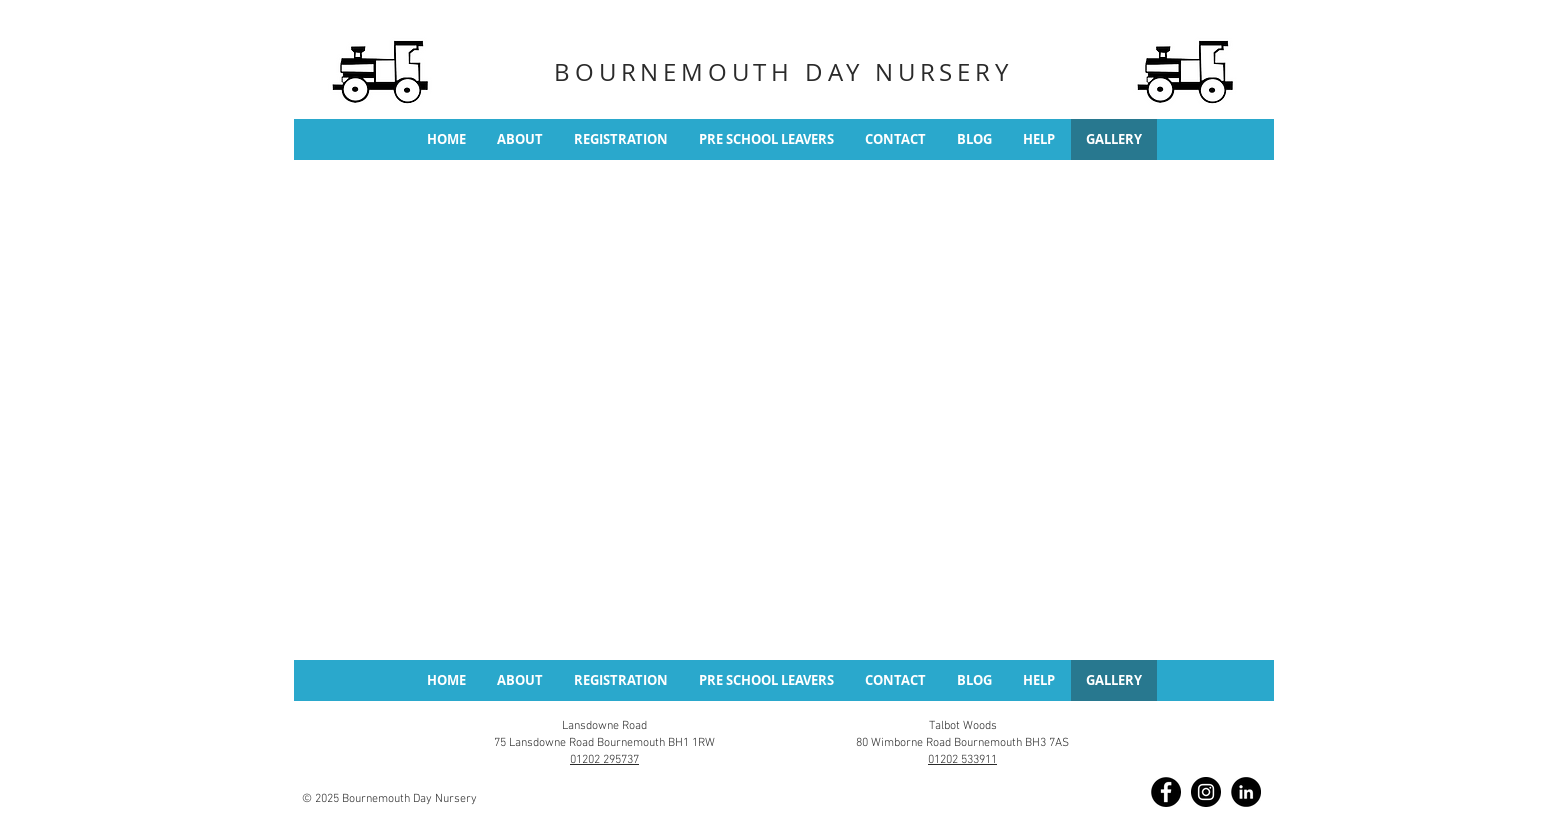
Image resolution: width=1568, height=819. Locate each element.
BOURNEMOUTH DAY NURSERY (783, 72)
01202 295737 (604, 760)
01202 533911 (962, 760)
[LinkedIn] (1246, 792)
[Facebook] (1166, 792)
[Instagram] (1206, 792)
